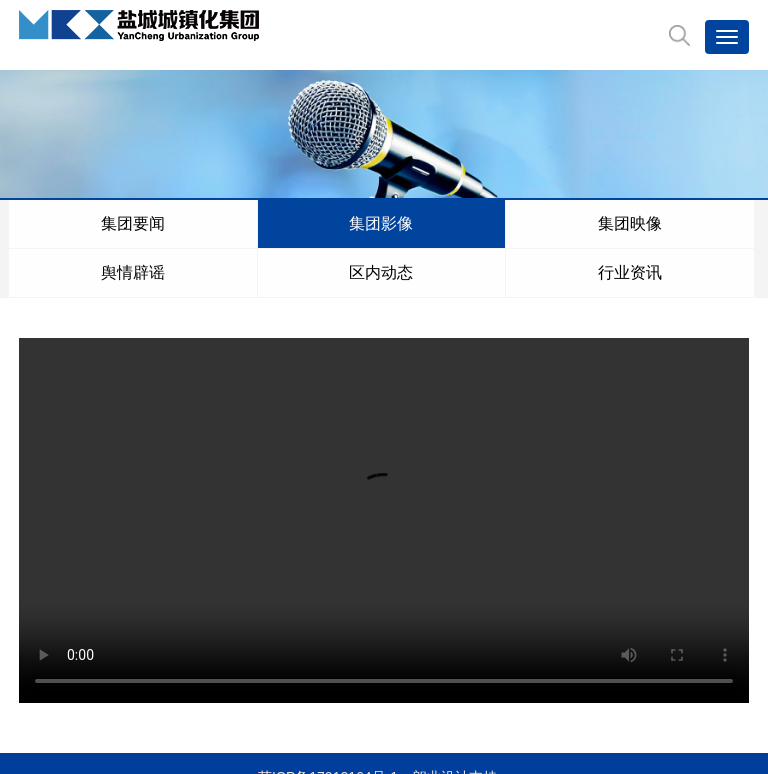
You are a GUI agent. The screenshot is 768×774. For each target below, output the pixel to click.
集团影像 (106, 223)
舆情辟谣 (236, 223)
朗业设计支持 (455, 728)
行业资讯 (366, 223)
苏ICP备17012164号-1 (328, 728)
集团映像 (171, 223)
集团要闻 (41, 223)
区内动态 (301, 223)
